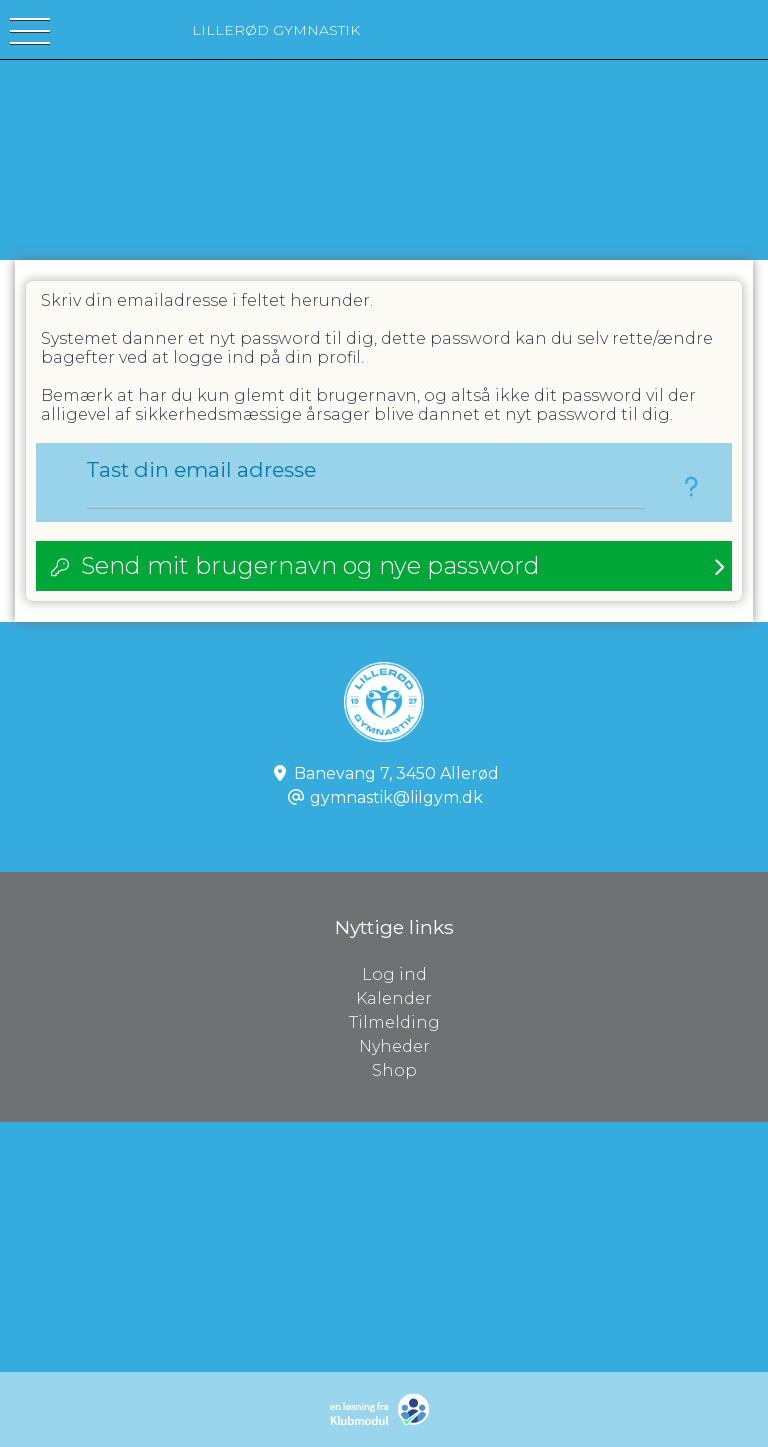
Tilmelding (394, 1022)
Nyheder (394, 1046)
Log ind (565, 975)
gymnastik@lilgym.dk (396, 797)
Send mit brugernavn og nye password (310, 565)
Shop (394, 1070)
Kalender (394, 998)
